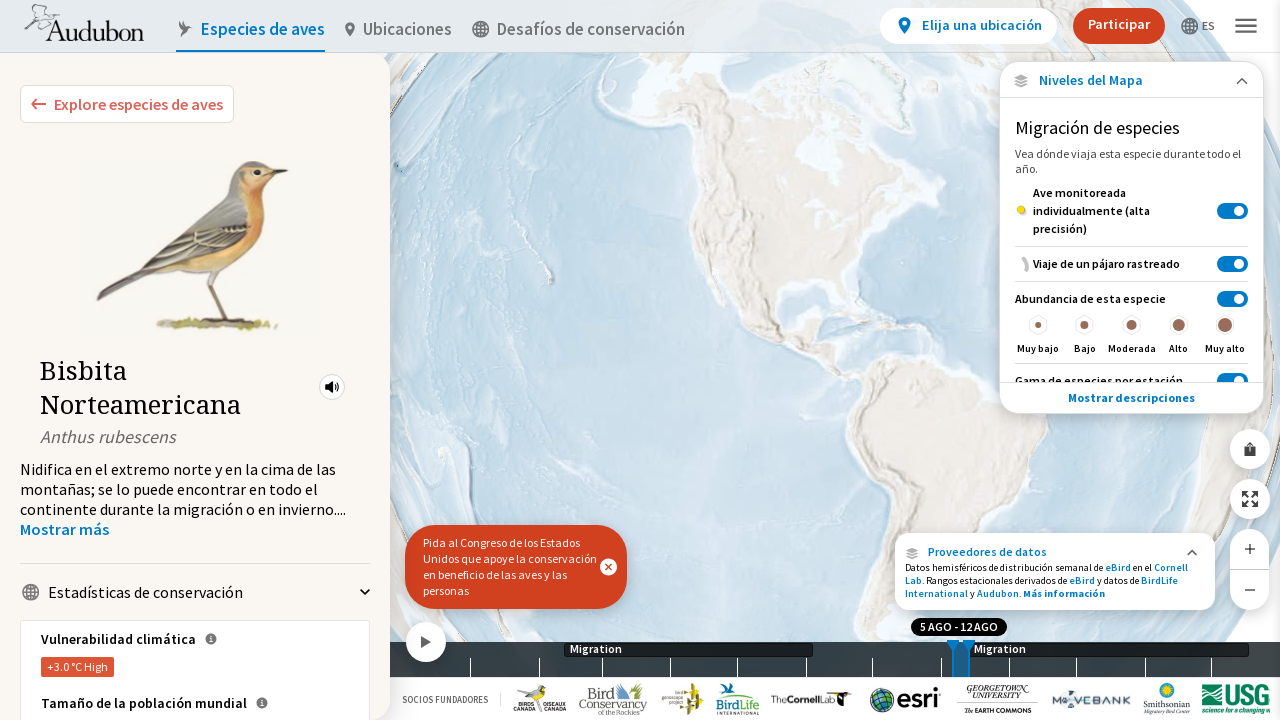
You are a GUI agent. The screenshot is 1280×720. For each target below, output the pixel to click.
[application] (640, 360)
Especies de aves (250, 29)
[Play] (426, 642)
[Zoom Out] (1250, 589)
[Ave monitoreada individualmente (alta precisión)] (1131, 211)
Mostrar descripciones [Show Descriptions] (1131, 397)
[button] (332, 387)
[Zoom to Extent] (1250, 499)
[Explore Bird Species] (127, 104)
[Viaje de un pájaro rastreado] (1131, 263)
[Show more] (64, 529)
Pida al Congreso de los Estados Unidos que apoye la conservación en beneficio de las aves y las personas (510, 566)
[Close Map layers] (1131, 80)
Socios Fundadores (445, 699)
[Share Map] (1250, 449)
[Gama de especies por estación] (1131, 380)
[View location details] (968, 26)
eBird (1118, 567)
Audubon (998, 593)
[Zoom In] (1250, 549)
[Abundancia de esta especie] (1131, 322)
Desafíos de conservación (578, 29)
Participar (1119, 24)
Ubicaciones (398, 29)
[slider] (953, 659)
